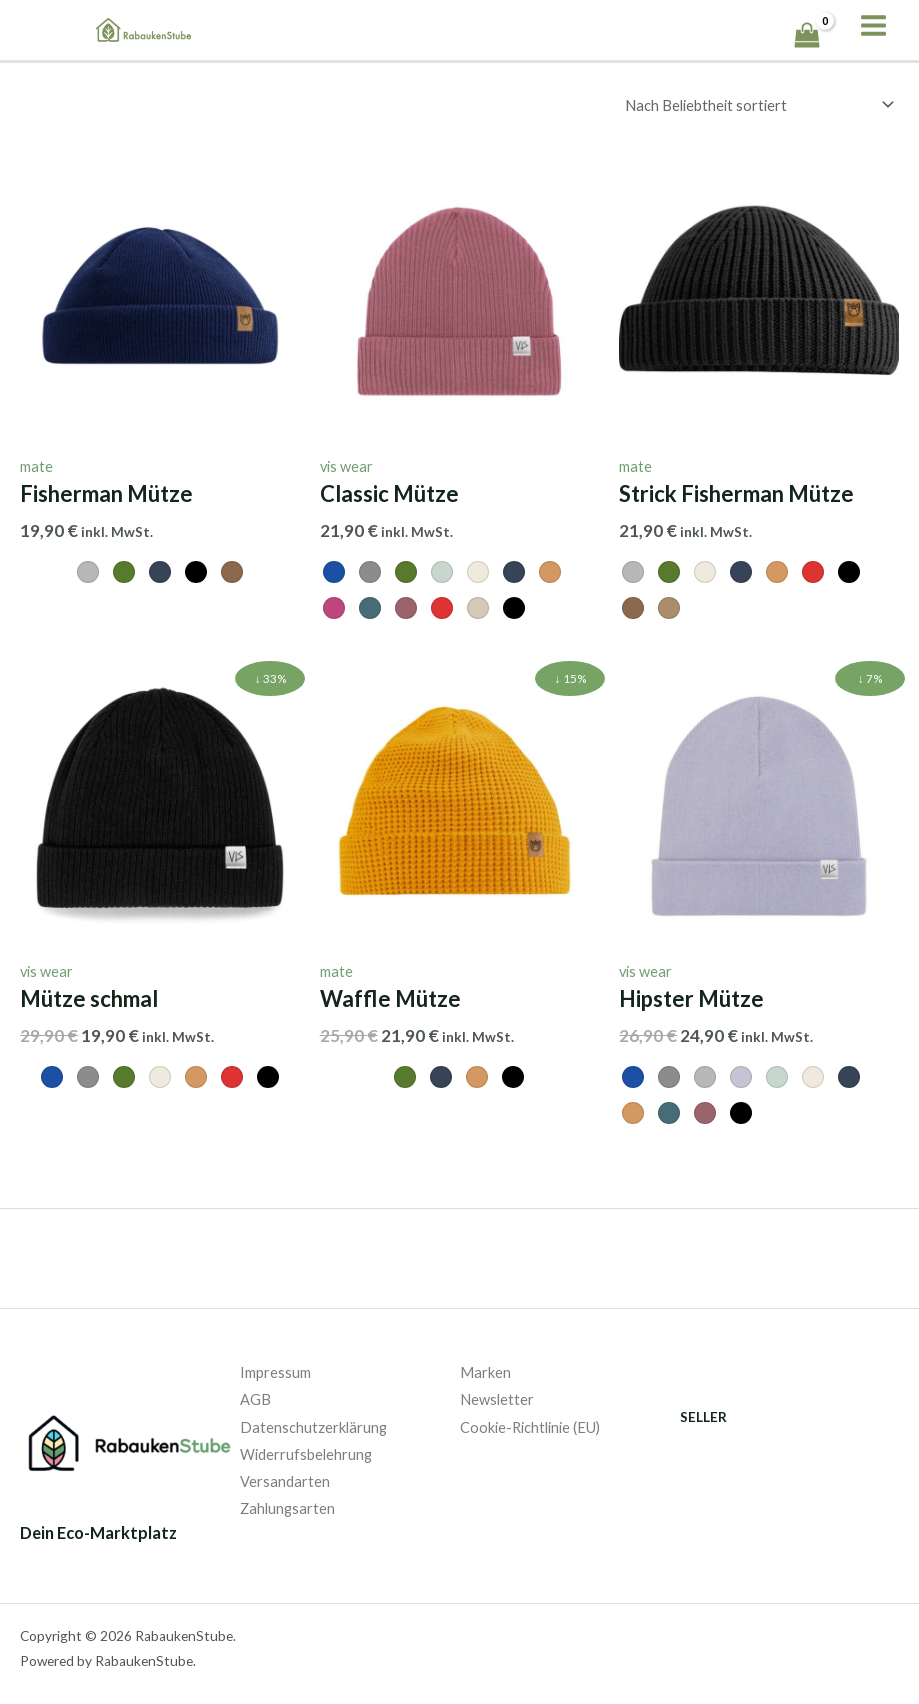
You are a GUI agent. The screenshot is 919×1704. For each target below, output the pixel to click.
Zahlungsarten (287, 1507)
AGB (255, 1398)
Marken (485, 1371)
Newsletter (497, 1398)
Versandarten (285, 1480)
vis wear (346, 465)
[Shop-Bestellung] (756, 104)
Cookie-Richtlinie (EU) (530, 1426)
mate (36, 465)
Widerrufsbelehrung (306, 1453)
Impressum (275, 1371)
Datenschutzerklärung (313, 1426)
